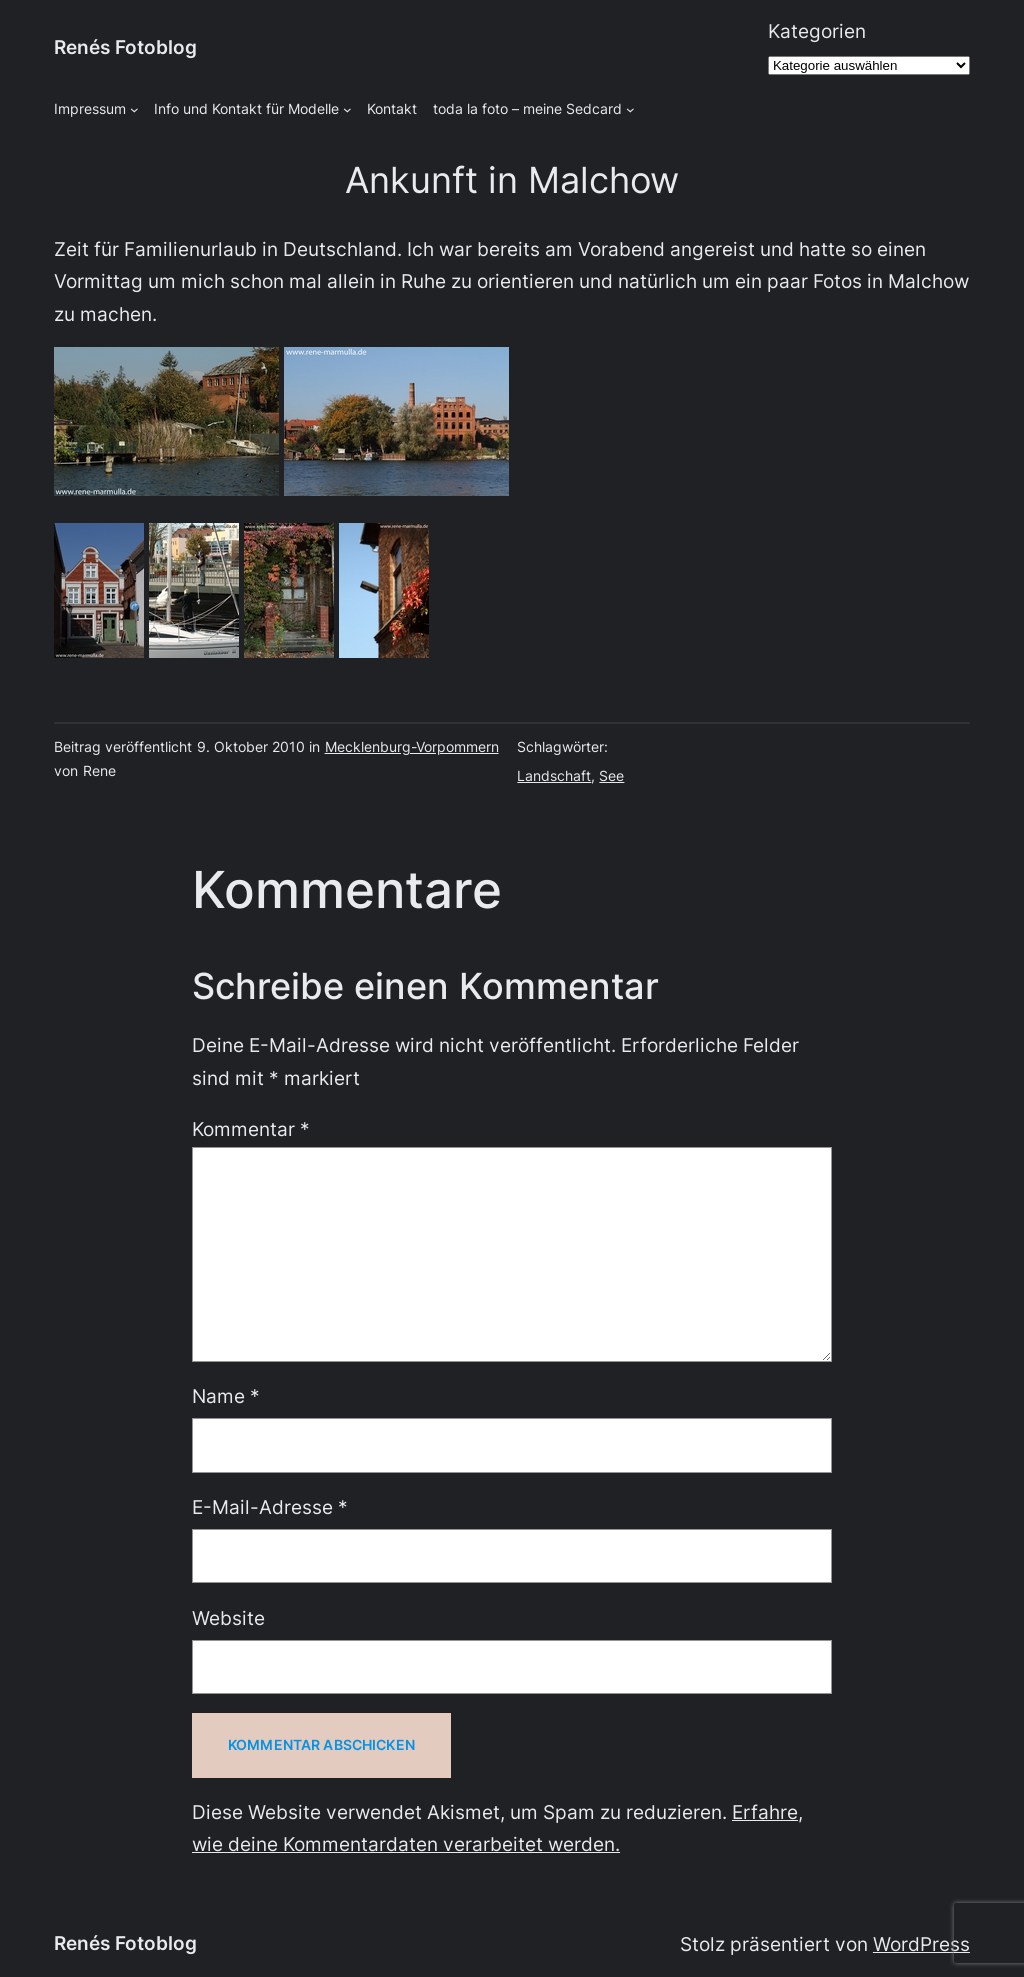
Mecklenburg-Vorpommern (412, 746)
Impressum (90, 108)
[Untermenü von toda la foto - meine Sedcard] (630, 109)
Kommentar (251, 1129)
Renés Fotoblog (125, 47)
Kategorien (817, 31)
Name (226, 1396)
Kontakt (392, 108)
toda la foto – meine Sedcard (527, 108)
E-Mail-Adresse (270, 1507)
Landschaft (554, 775)
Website (228, 1618)
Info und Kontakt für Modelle (246, 108)
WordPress (921, 1944)
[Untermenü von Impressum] (134, 109)
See (611, 775)
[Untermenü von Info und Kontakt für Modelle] (347, 109)
